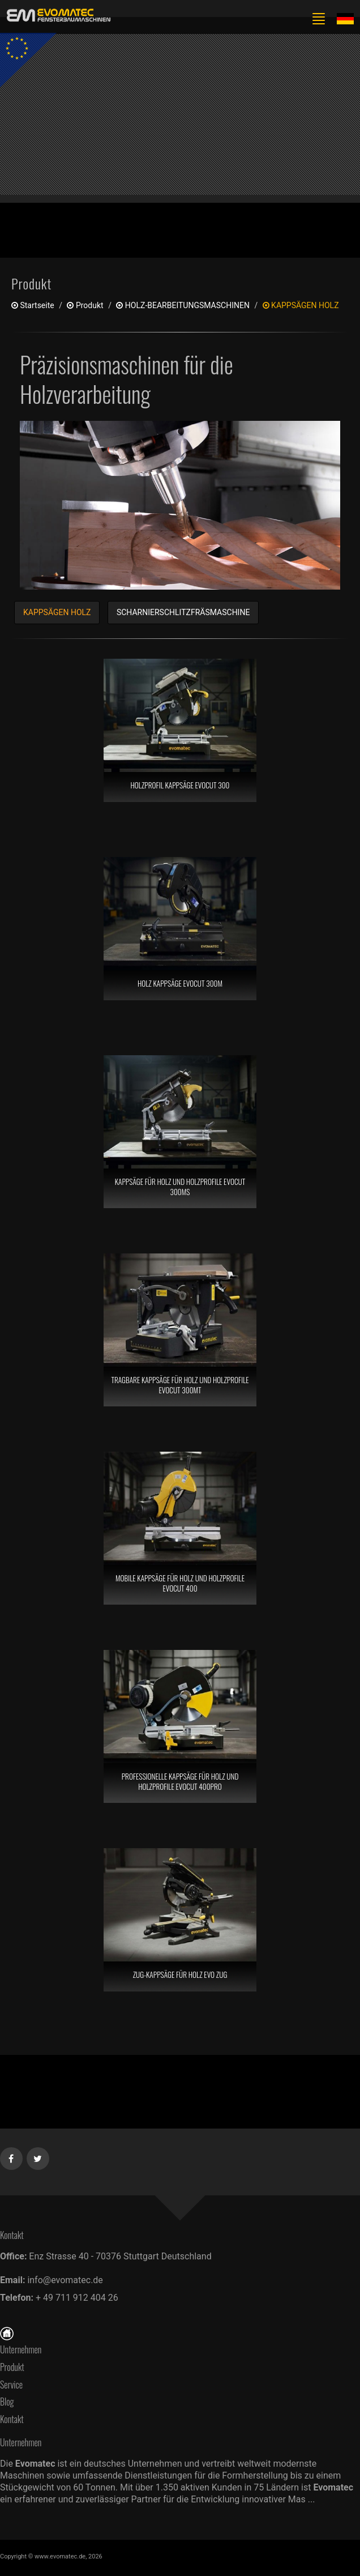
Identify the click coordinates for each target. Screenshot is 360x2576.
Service (11, 2384)
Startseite (32, 305)
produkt (85, 305)
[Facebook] (11, 2156)
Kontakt (14, 2419)
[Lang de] (345, 18)
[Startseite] (7, 2332)
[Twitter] (38, 2156)
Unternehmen (20, 2349)
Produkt (12, 2367)
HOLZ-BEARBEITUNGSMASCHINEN (183, 305)
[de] (56, 16)
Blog (7, 2401)
